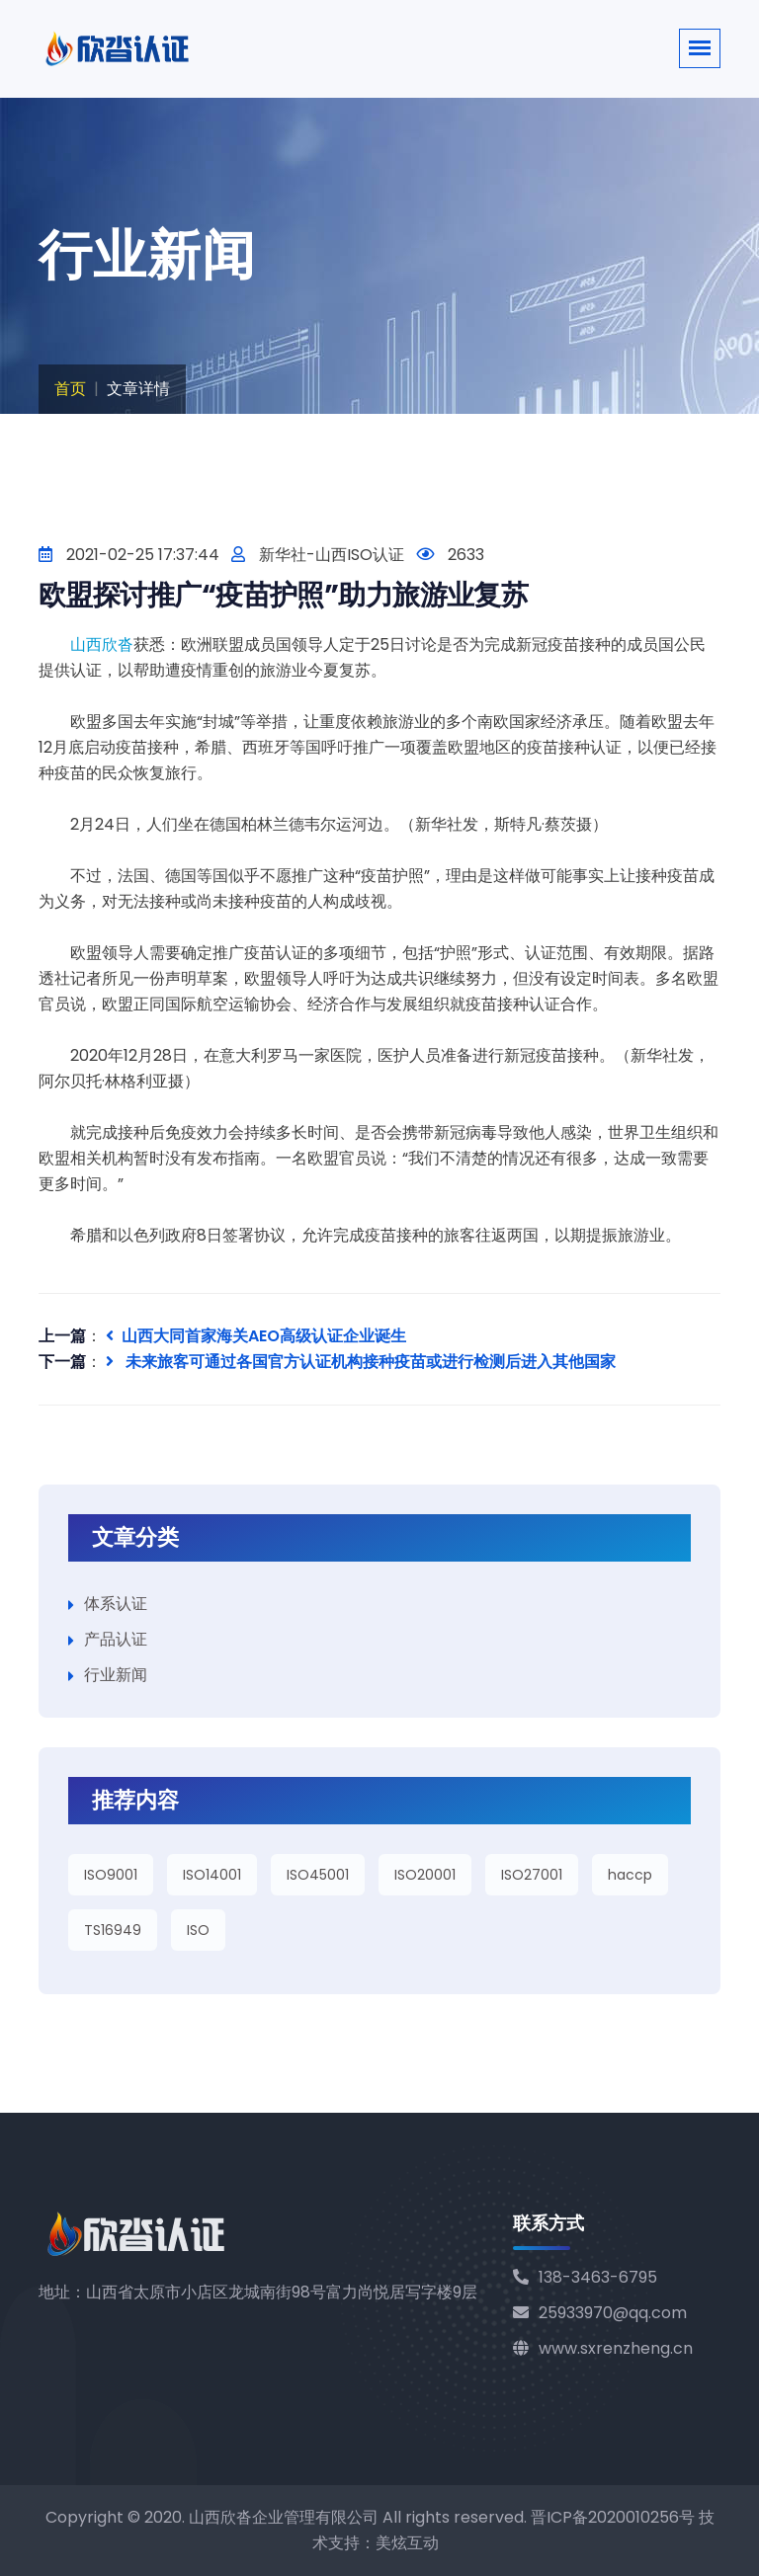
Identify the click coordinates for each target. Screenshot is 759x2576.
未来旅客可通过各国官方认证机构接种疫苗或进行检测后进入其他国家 (361, 1361)
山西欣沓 (101, 644)
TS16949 (112, 1930)
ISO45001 (318, 1875)
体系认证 (115, 1603)
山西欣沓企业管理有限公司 (284, 2517)
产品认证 (115, 1639)
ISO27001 (531, 1875)
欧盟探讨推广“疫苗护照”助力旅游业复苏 (283, 595)
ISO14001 (212, 1875)
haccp (630, 1875)
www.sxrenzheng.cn (603, 2348)
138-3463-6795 (585, 2277)
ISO (198, 1930)
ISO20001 (425, 1875)
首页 (70, 388)
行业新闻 (115, 1674)
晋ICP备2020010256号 (613, 2517)
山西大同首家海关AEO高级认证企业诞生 (256, 1336)
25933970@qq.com (600, 2312)
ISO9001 (110, 1875)
